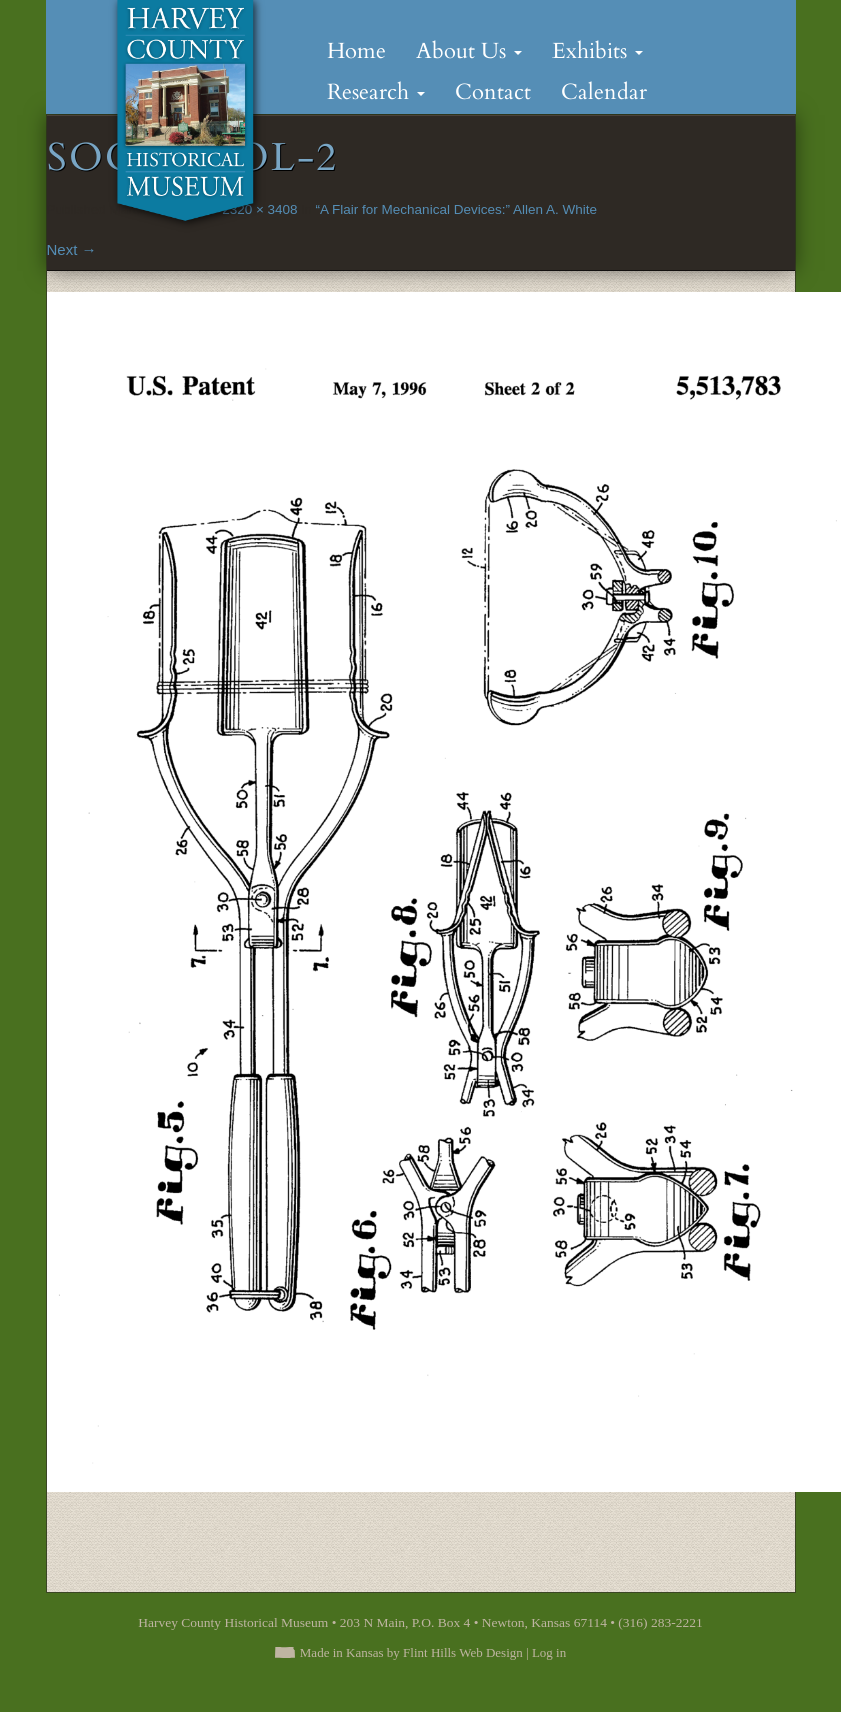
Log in (549, 1652)
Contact (493, 92)
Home (356, 51)
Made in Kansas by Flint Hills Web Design (411, 1652)
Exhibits (597, 51)
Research (376, 92)
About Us (469, 51)
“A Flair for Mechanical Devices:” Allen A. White (456, 209)
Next (72, 249)
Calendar (604, 92)
